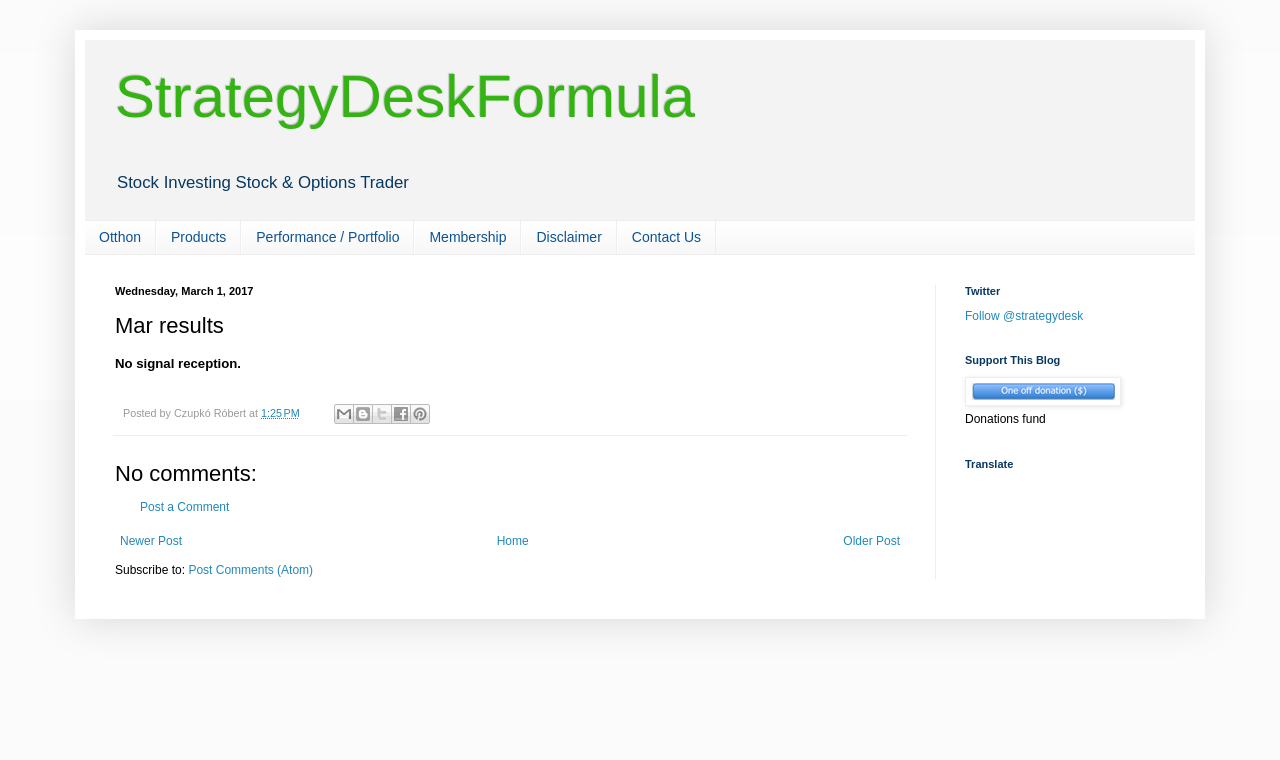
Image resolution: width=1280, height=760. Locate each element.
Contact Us (666, 237)
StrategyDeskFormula (405, 96)
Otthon (120, 237)
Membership (467, 237)
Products (198, 237)
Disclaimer (568, 237)
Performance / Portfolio (327, 237)
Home (513, 541)
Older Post (871, 541)
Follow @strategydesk (1024, 316)
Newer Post (151, 541)
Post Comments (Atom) (250, 570)
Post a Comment (184, 507)
